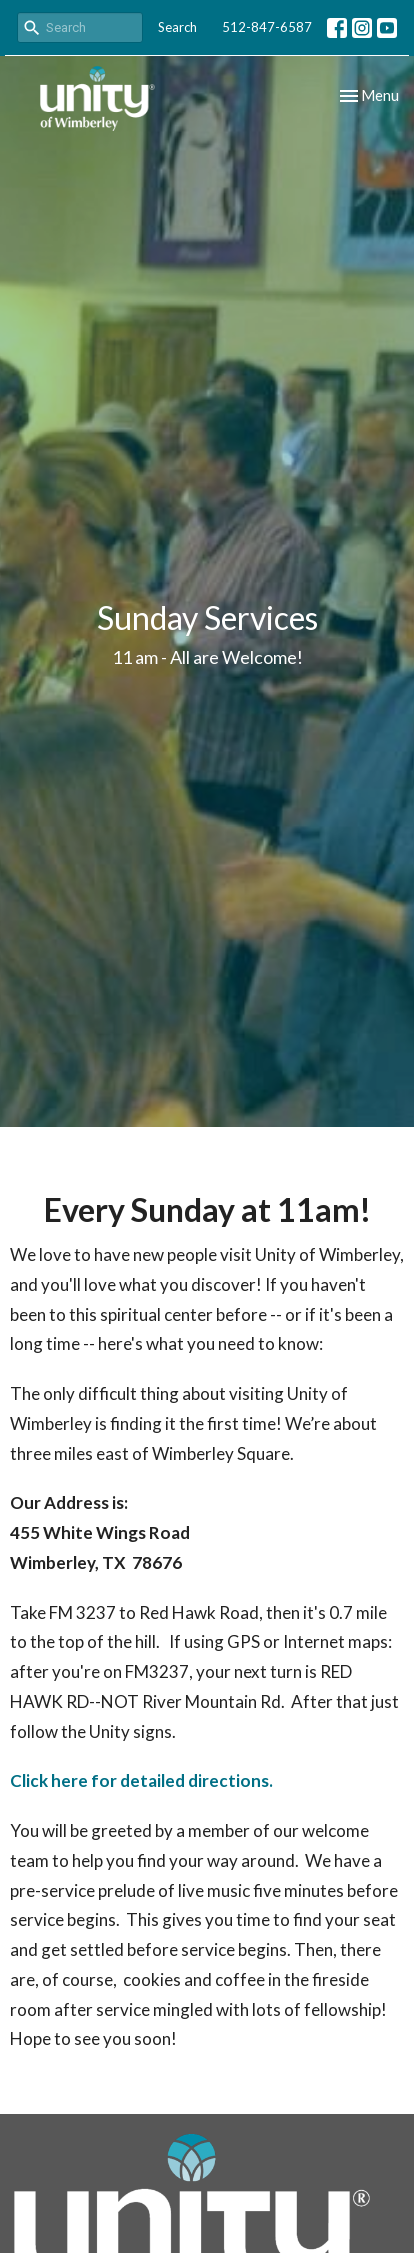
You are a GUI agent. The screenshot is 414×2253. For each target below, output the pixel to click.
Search (177, 27)
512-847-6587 (267, 27)
